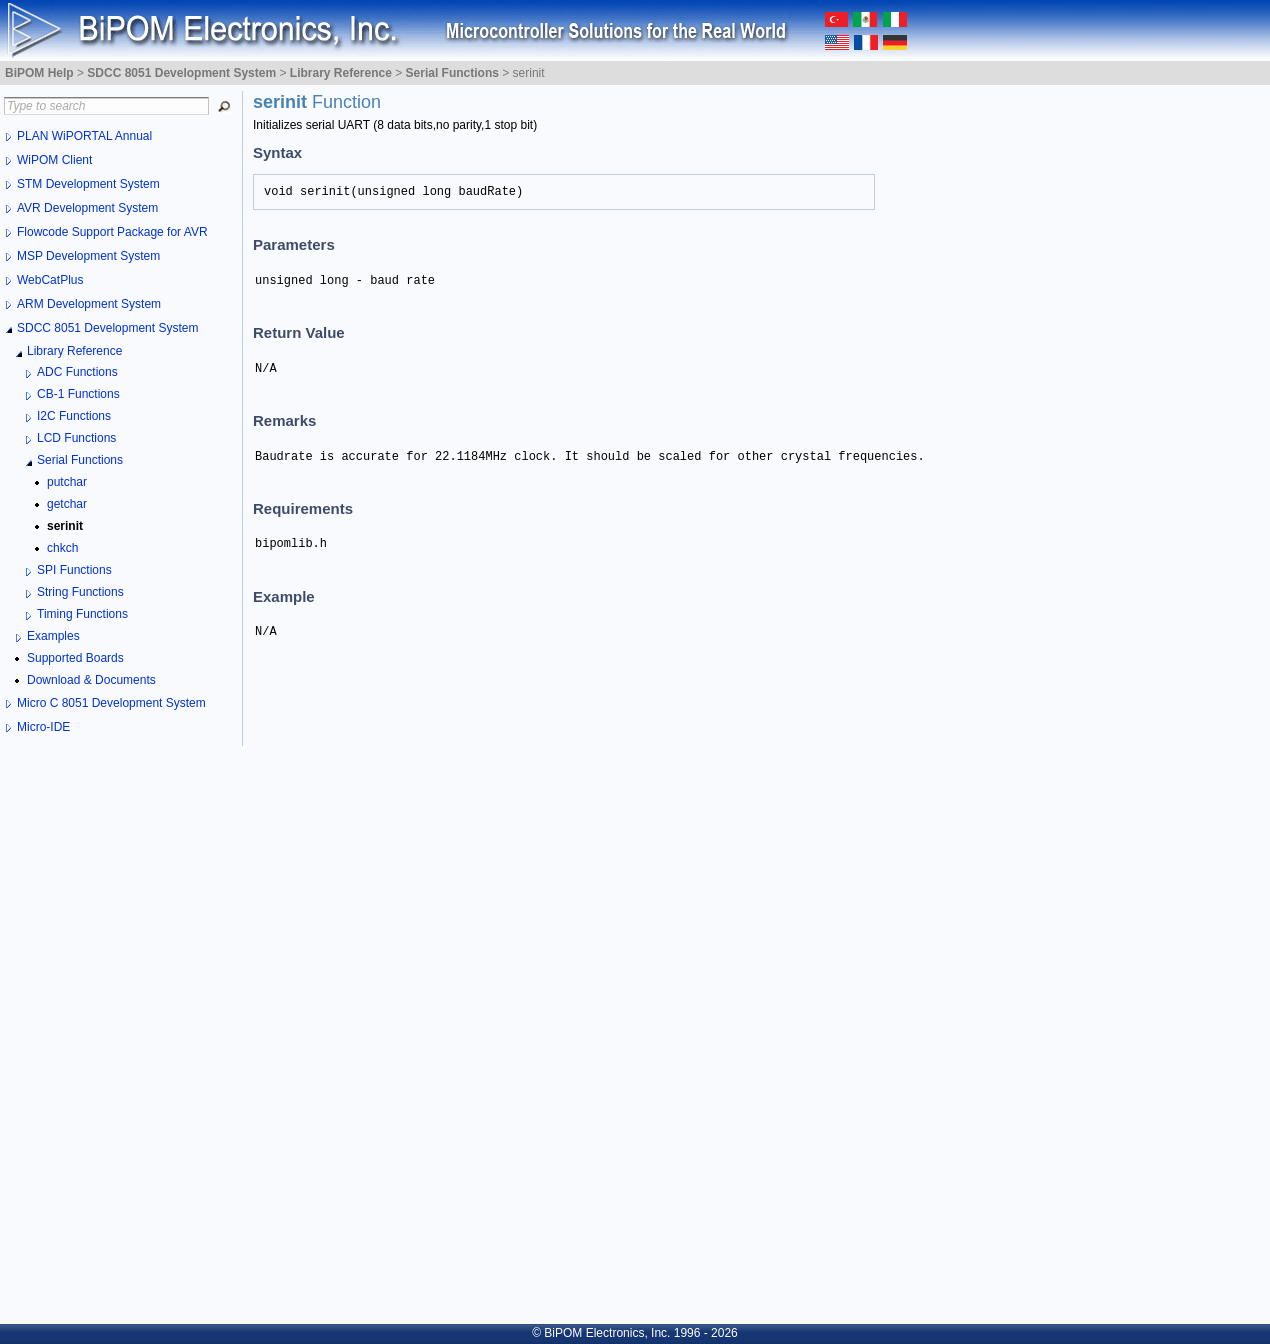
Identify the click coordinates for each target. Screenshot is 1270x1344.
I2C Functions (74, 416)
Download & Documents (91, 680)
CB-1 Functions (78, 394)
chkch (62, 548)
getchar (67, 504)
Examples (53, 636)
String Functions (80, 592)
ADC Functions (77, 372)
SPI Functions (74, 570)
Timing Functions (82, 614)
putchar (67, 482)
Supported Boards (75, 658)
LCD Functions (76, 438)
